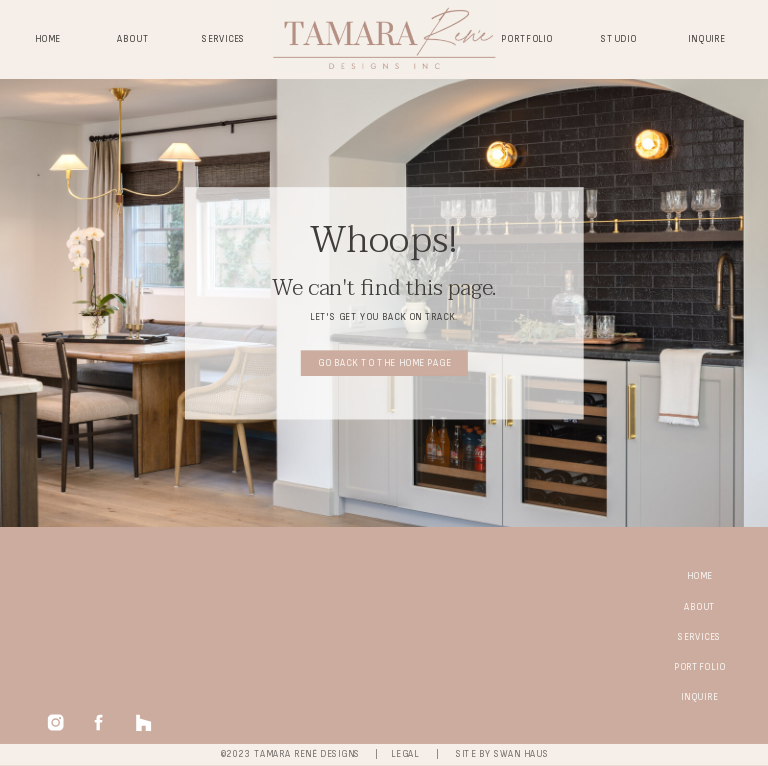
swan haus (521, 754)
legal (405, 754)
